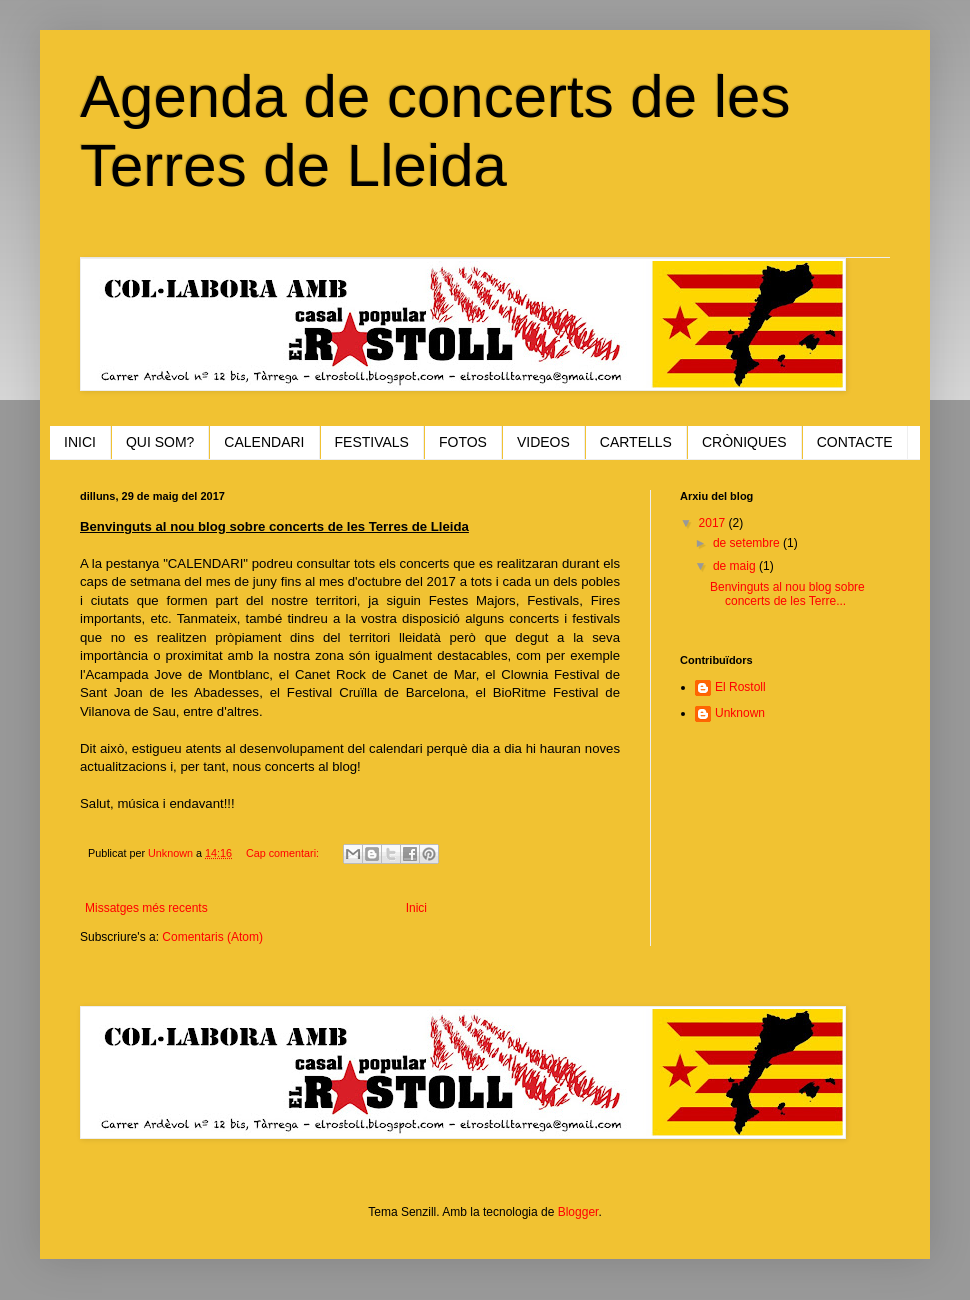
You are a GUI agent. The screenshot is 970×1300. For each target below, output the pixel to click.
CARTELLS (636, 442)
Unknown (740, 713)
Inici (416, 908)
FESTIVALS (372, 442)
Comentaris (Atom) (212, 937)
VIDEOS (543, 442)
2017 (714, 523)
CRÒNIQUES (744, 442)
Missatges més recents (146, 908)
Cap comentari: (284, 853)
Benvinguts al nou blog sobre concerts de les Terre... (787, 594)
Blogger (578, 1212)
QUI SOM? (160, 442)
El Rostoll (740, 687)
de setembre (748, 543)
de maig (736, 566)
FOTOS (463, 442)
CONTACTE (855, 442)
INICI (80, 442)
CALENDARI (264, 442)
